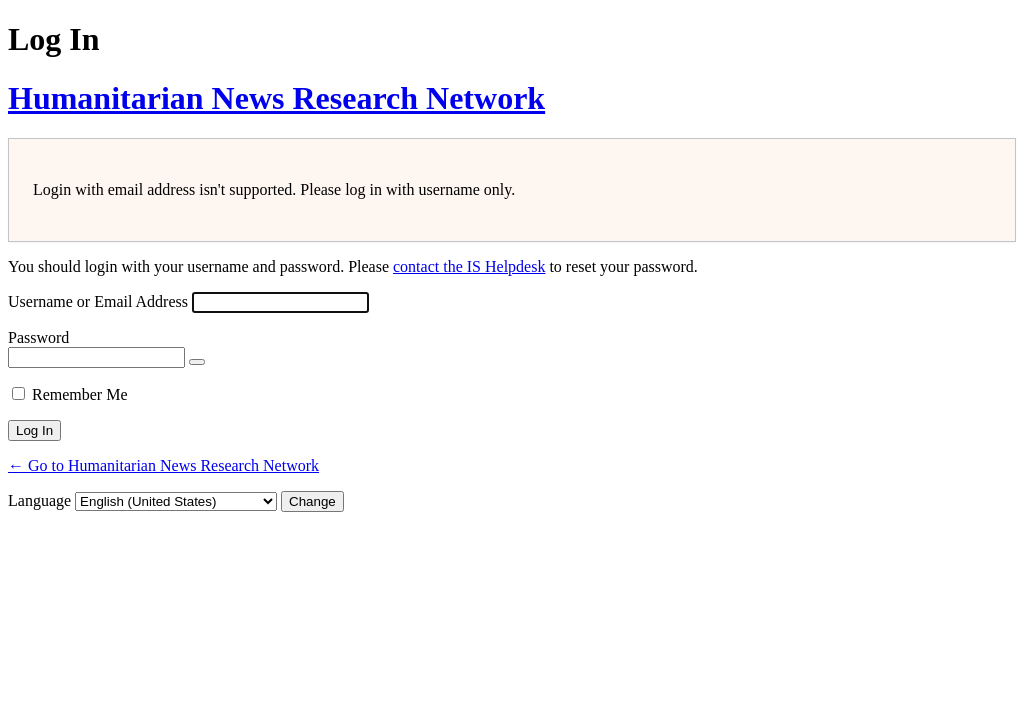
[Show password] (197, 362)
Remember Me (80, 394)
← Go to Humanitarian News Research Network (163, 465)
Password (38, 337)
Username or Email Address (98, 301)
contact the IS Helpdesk (469, 266)
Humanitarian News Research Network (276, 98)
